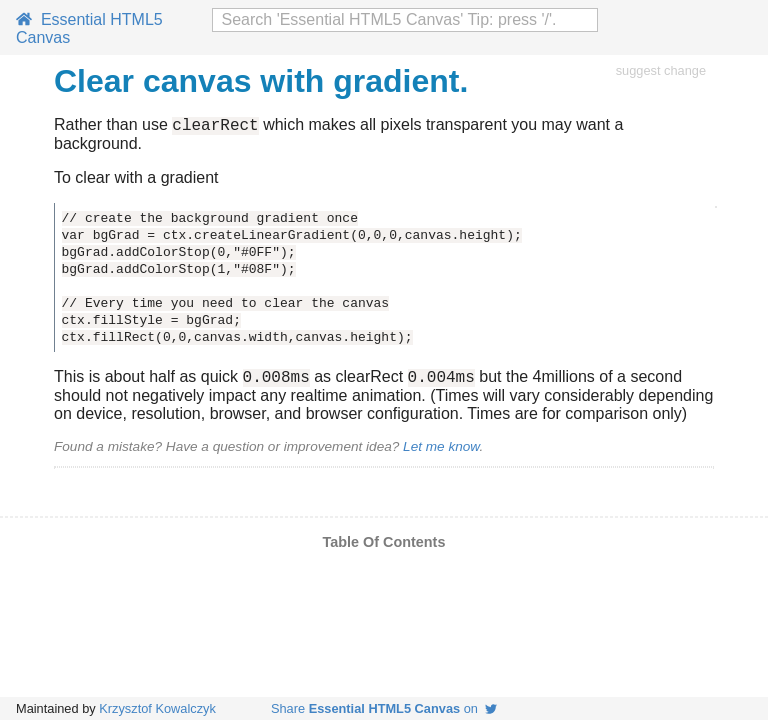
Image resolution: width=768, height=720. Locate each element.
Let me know (441, 452)
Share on (384, 708)
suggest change (661, 70)
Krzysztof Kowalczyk (157, 708)
